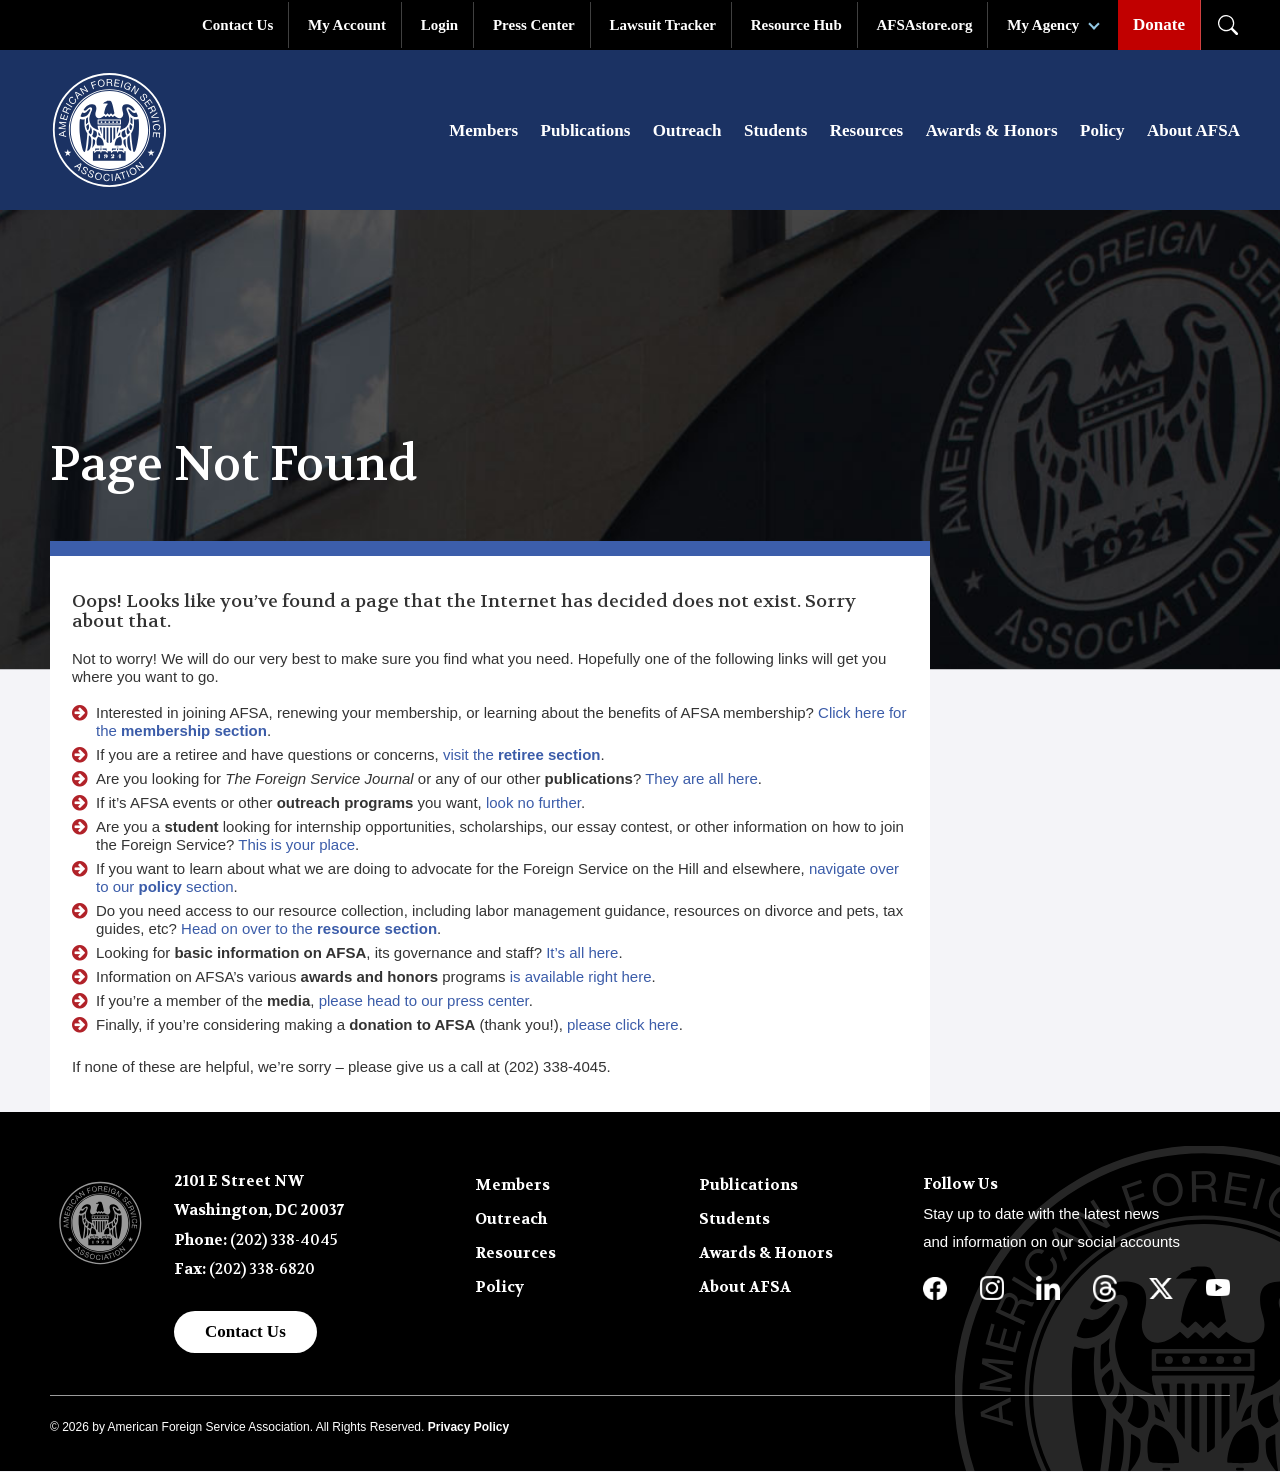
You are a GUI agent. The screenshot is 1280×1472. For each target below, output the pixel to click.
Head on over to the (309, 929)
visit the (522, 755)
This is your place (296, 845)
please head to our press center (424, 1001)
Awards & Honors (992, 131)
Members (483, 131)
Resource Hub (796, 25)
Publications (586, 131)
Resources (866, 131)
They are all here (701, 779)
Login (440, 25)
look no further (533, 803)
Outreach (687, 131)
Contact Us (237, 25)
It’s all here (582, 953)
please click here (623, 1025)
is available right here (581, 977)
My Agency (1043, 25)
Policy (1102, 131)
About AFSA (1193, 131)
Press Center (534, 25)
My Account (347, 25)
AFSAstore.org (925, 25)
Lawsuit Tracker (662, 25)
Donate (1159, 24)
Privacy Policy (468, 1428)
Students (775, 131)
